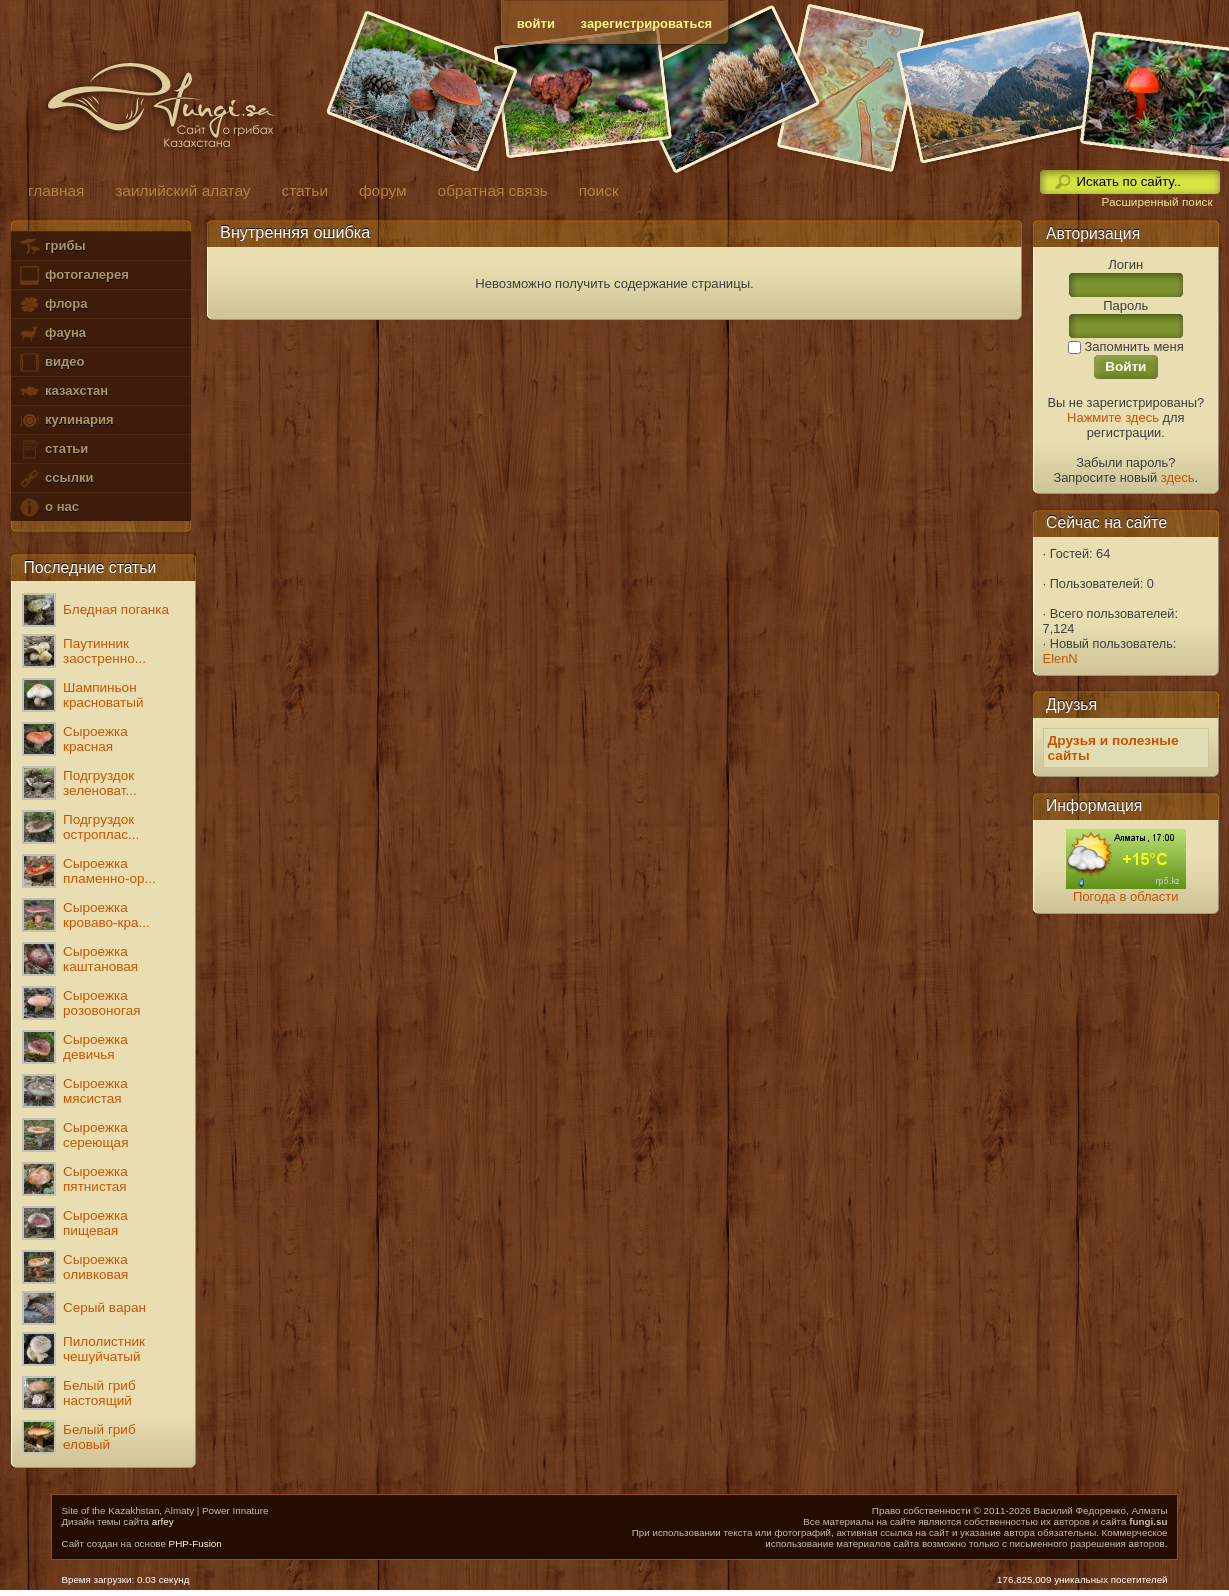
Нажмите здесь (1113, 417)
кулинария (65, 420)
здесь (1178, 477)
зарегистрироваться (647, 23)
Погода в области (1125, 896)
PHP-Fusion (195, 1543)
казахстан (63, 391)
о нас (48, 507)
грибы (51, 246)
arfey (163, 1521)
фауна (52, 333)
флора (52, 304)
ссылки (55, 478)
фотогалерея (73, 275)
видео (51, 362)
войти (536, 23)
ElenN (1060, 658)
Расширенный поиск (1156, 202)
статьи (53, 449)
